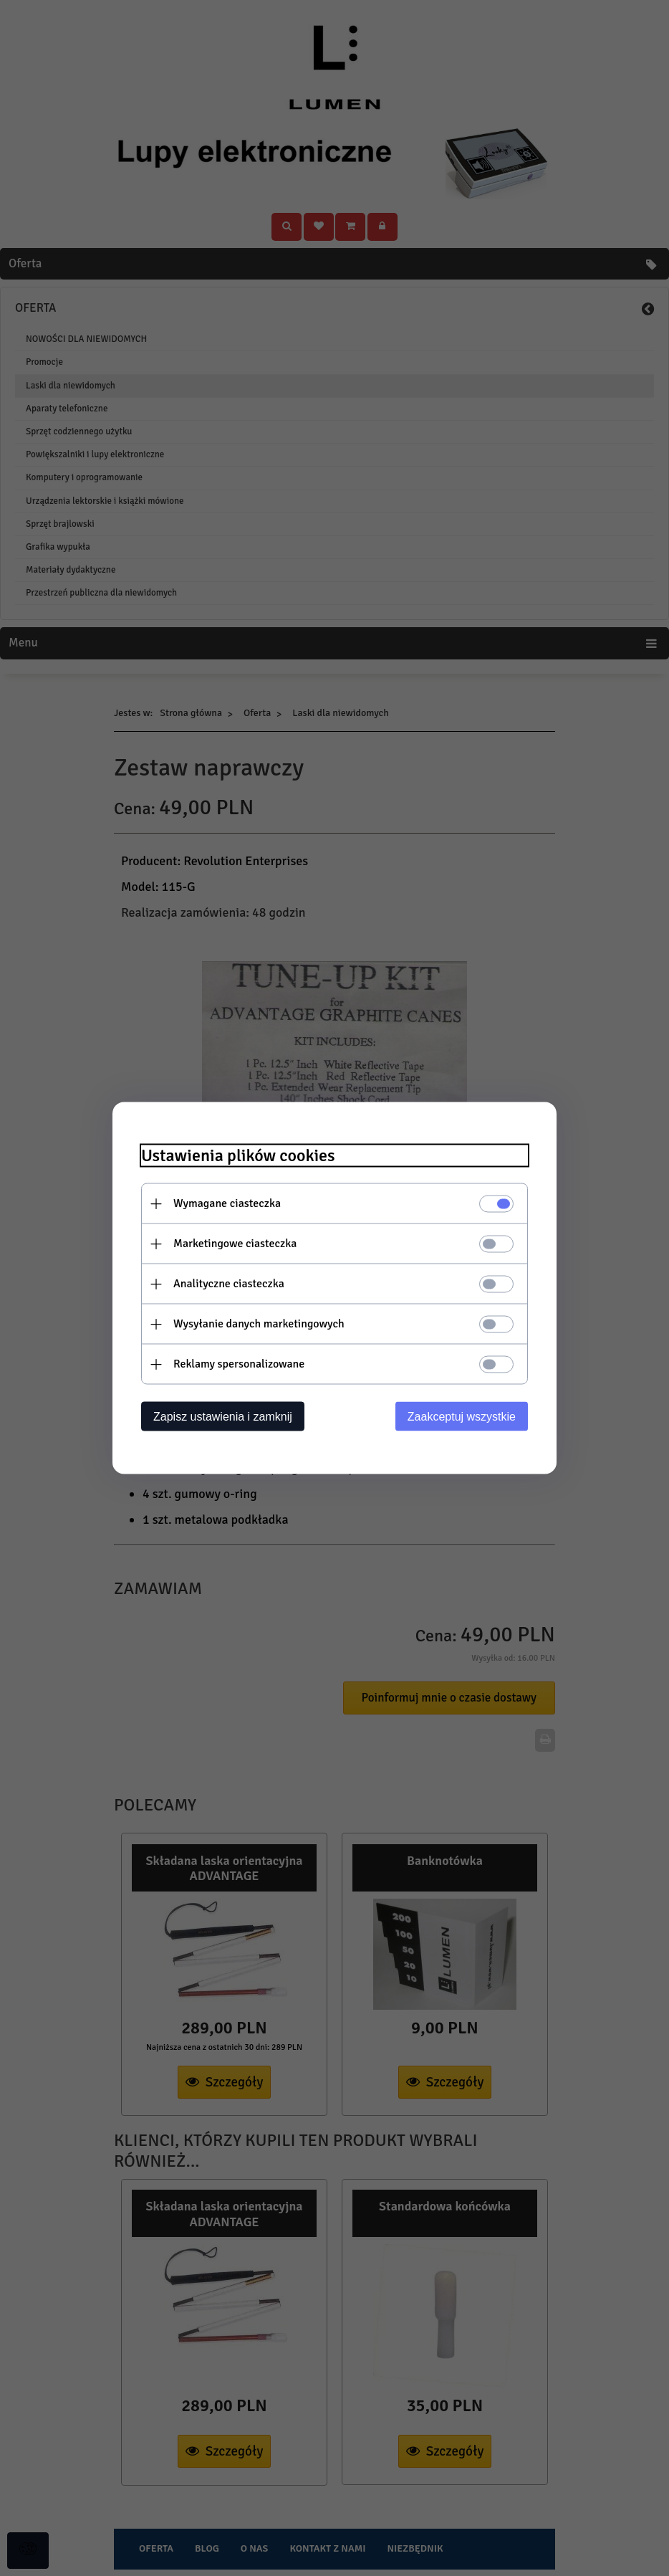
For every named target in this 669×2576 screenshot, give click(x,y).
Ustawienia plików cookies (238, 1155)
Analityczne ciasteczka (228, 1284)
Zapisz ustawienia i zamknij (222, 1417)
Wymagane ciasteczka (227, 1203)
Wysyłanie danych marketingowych (259, 1324)
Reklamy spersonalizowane (238, 1364)
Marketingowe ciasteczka (235, 1243)
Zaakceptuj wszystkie (462, 1417)
